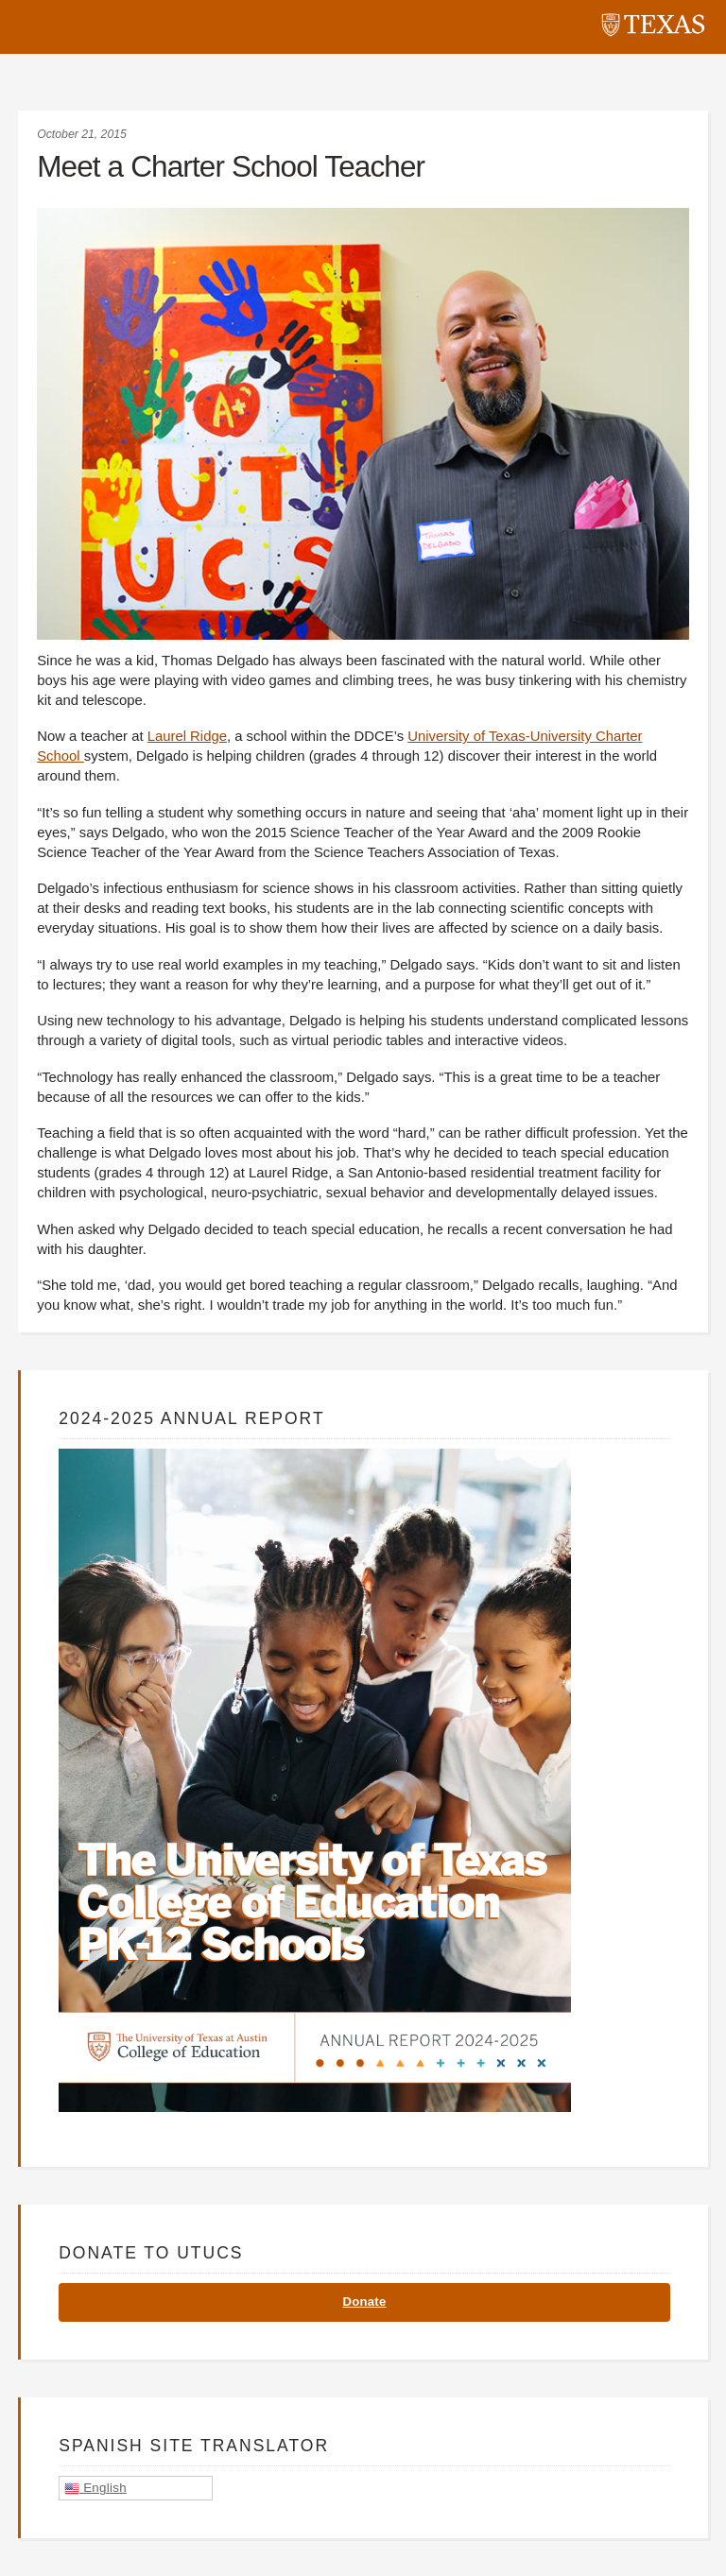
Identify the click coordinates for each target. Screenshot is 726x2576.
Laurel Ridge (187, 736)
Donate (364, 2301)
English (95, 2488)
